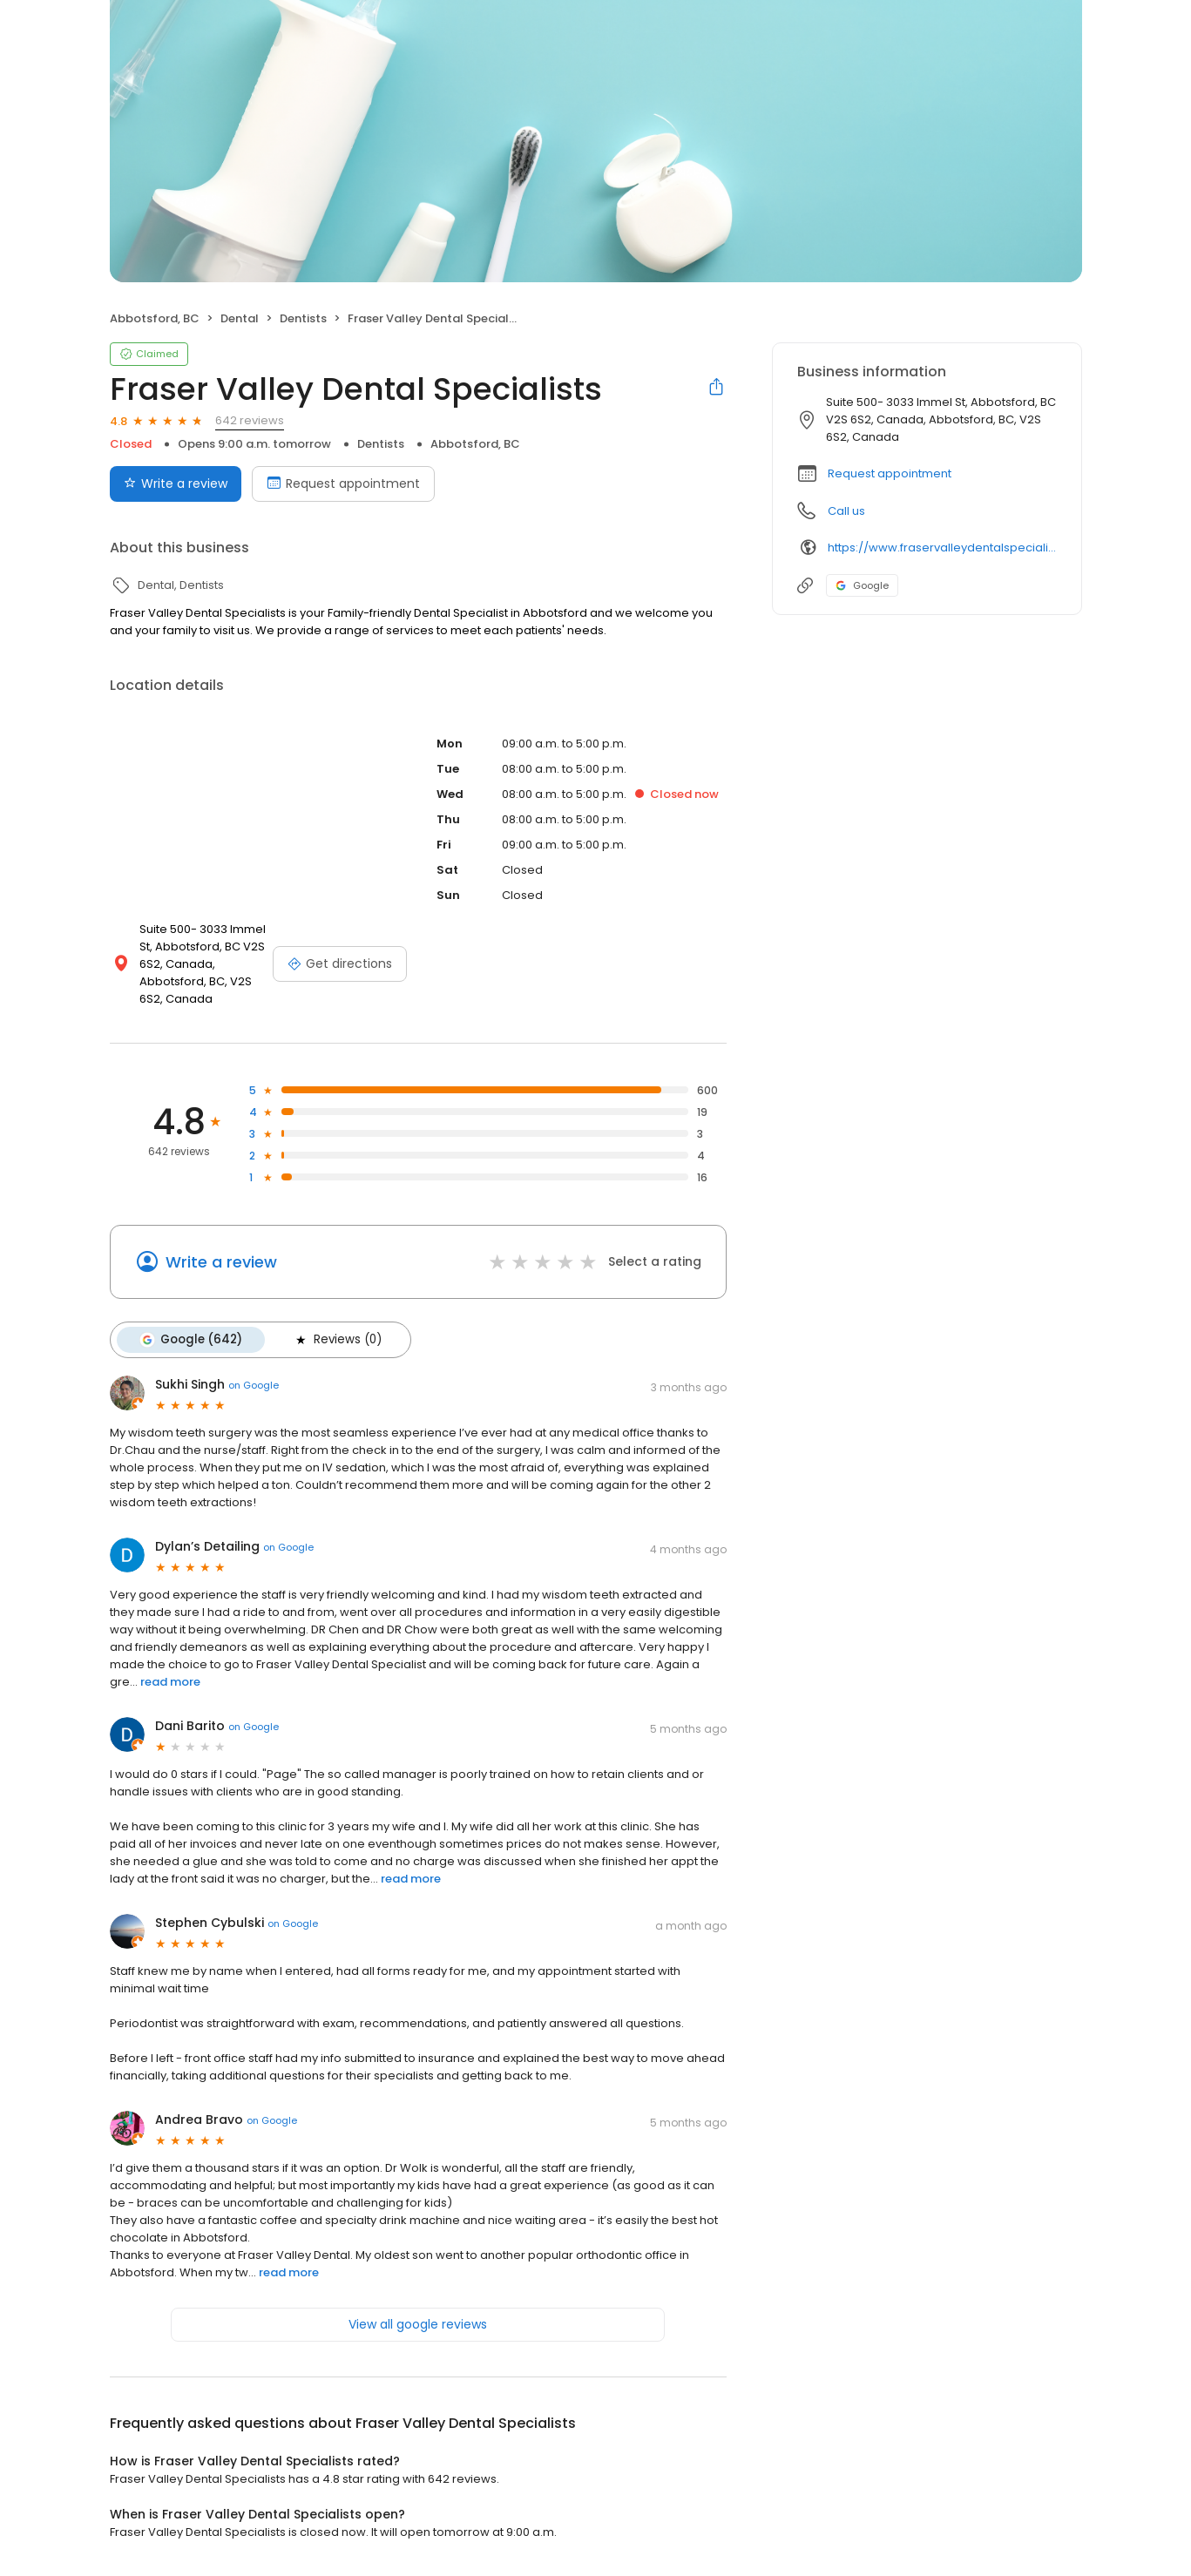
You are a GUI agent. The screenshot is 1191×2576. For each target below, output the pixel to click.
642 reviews (249, 420)
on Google (253, 1385)
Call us (846, 511)
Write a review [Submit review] (175, 483)
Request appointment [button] (889, 473)
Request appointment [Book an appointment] (343, 483)
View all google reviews (418, 2324)
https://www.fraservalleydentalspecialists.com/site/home (942, 547)
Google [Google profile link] (862, 585)
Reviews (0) (337, 1340)
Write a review (221, 1262)
